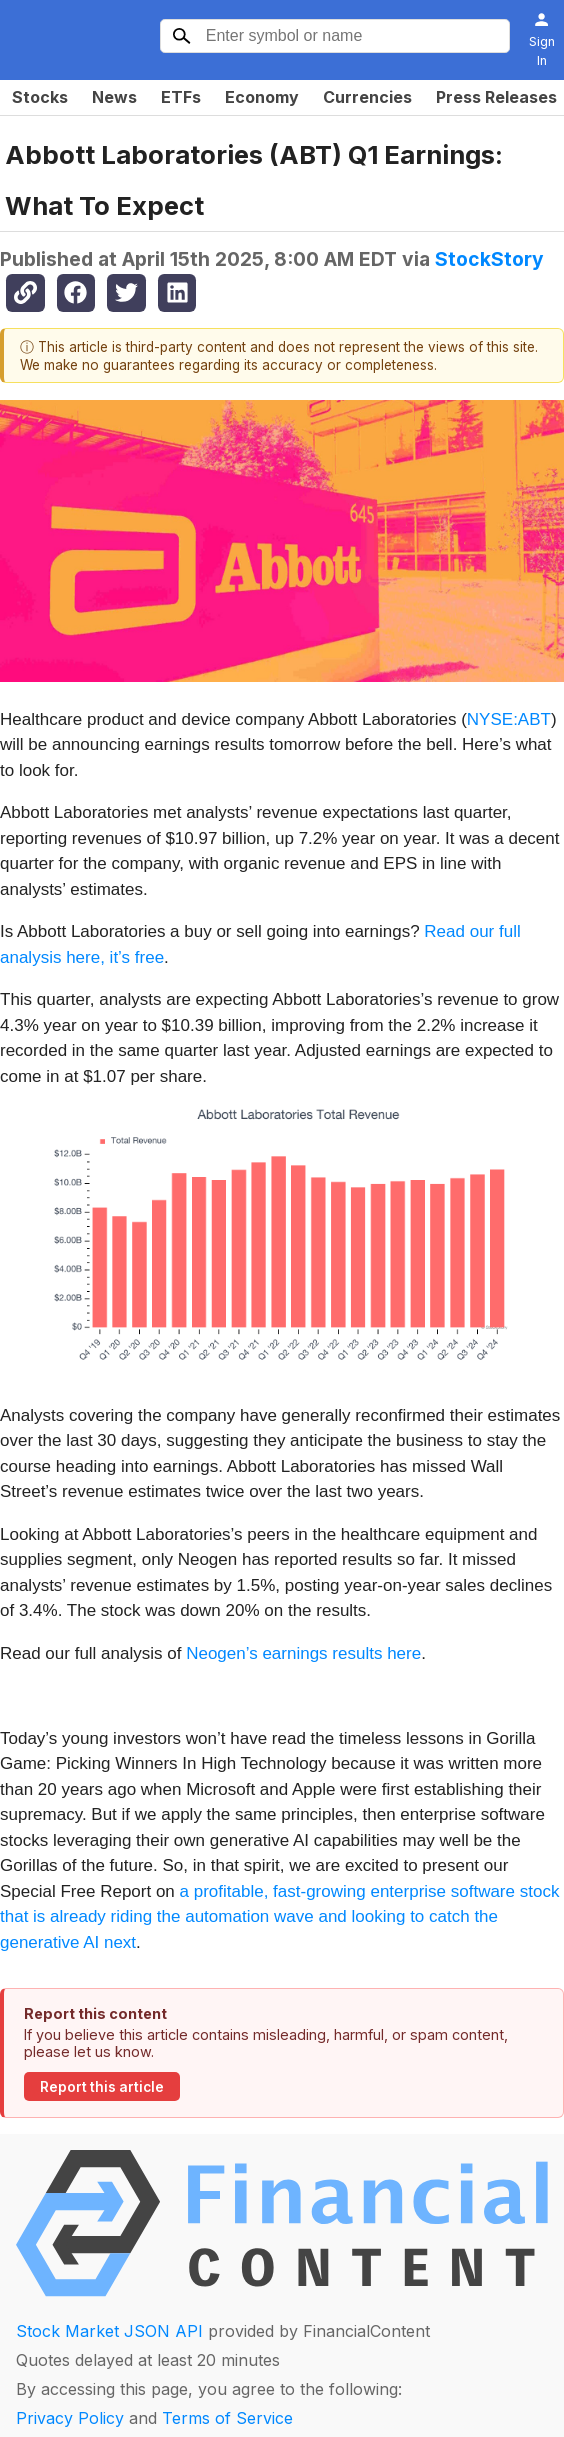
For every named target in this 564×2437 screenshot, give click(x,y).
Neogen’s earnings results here (303, 1653)
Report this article (102, 2087)
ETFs (181, 97)
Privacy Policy (70, 2418)
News (114, 97)
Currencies (367, 97)
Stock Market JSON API (109, 2331)
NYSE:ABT (509, 719)
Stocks (40, 97)
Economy (262, 97)
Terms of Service (227, 2418)
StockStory (489, 259)
